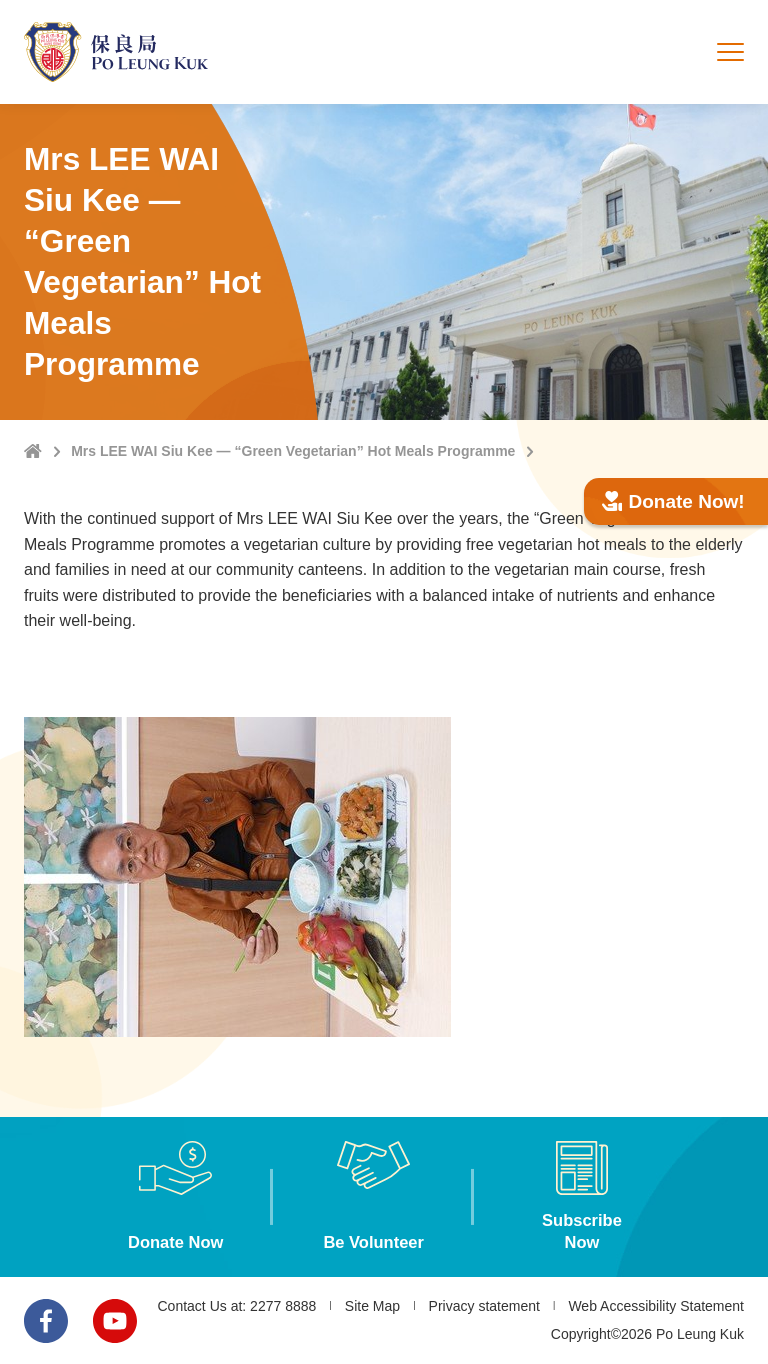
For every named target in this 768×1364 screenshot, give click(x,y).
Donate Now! (673, 501)
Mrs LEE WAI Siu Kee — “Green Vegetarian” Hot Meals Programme (293, 451)
